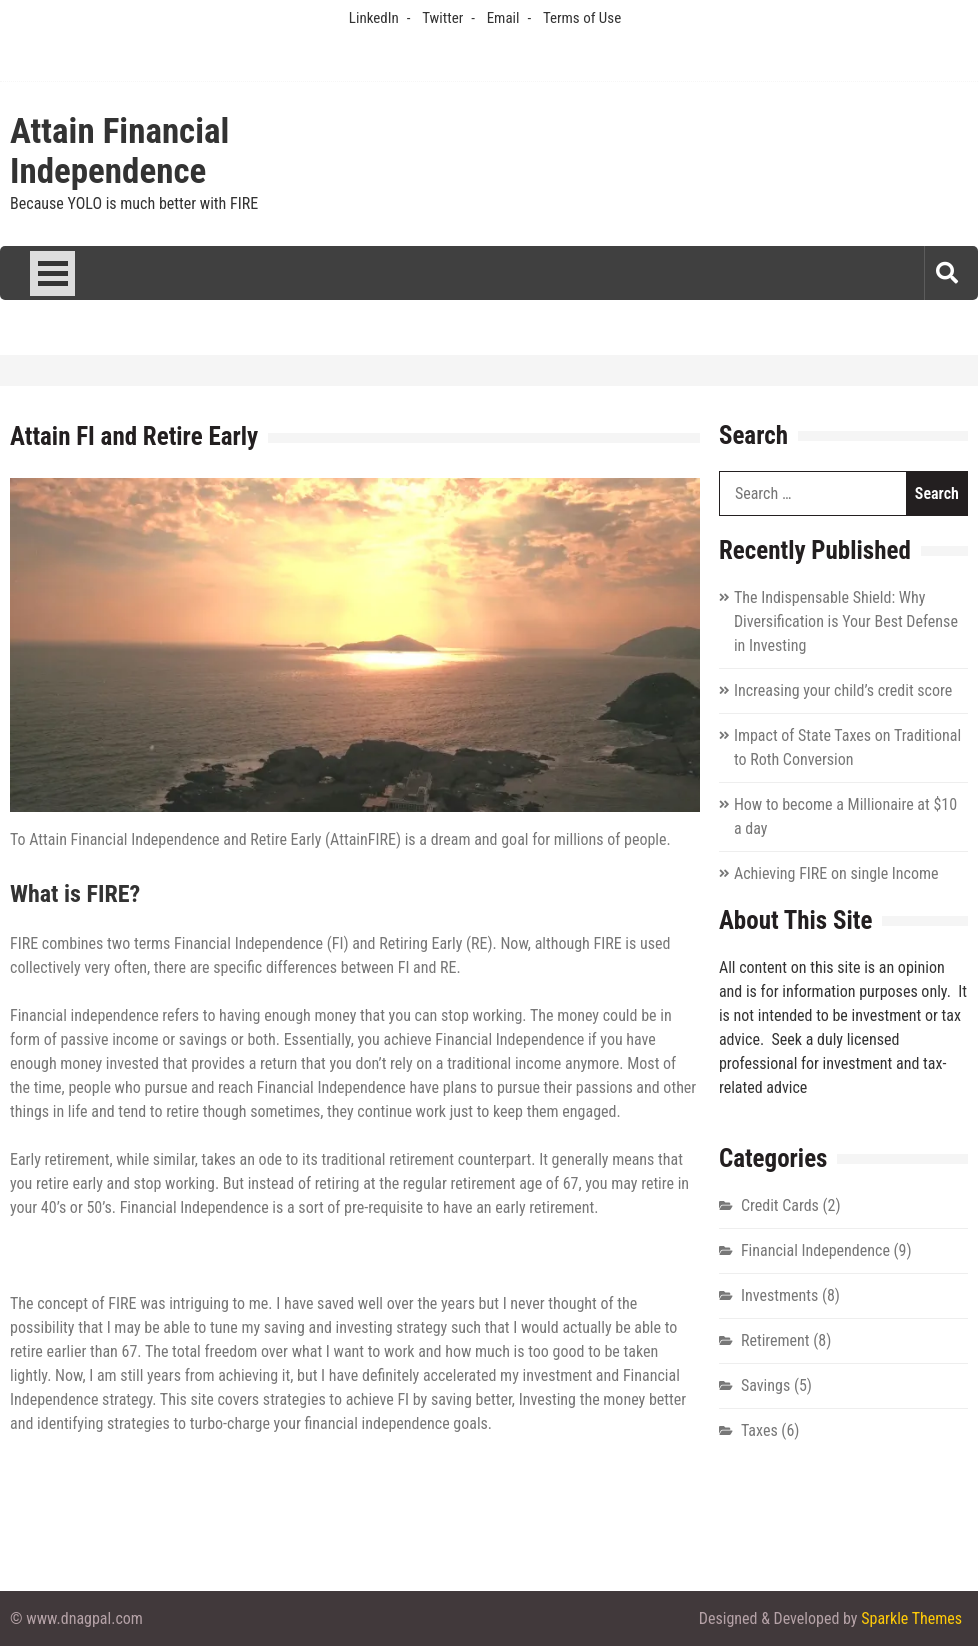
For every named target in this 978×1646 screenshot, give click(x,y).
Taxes (759, 1430)
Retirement (775, 1340)
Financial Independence (815, 1250)
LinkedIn (374, 18)
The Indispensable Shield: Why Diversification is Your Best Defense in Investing (846, 621)
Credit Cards (780, 1205)
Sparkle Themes (911, 1618)
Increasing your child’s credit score (843, 690)
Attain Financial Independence (119, 152)
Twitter (442, 18)
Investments (779, 1295)
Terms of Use (582, 18)
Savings (765, 1385)
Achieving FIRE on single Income (836, 873)
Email (503, 18)
